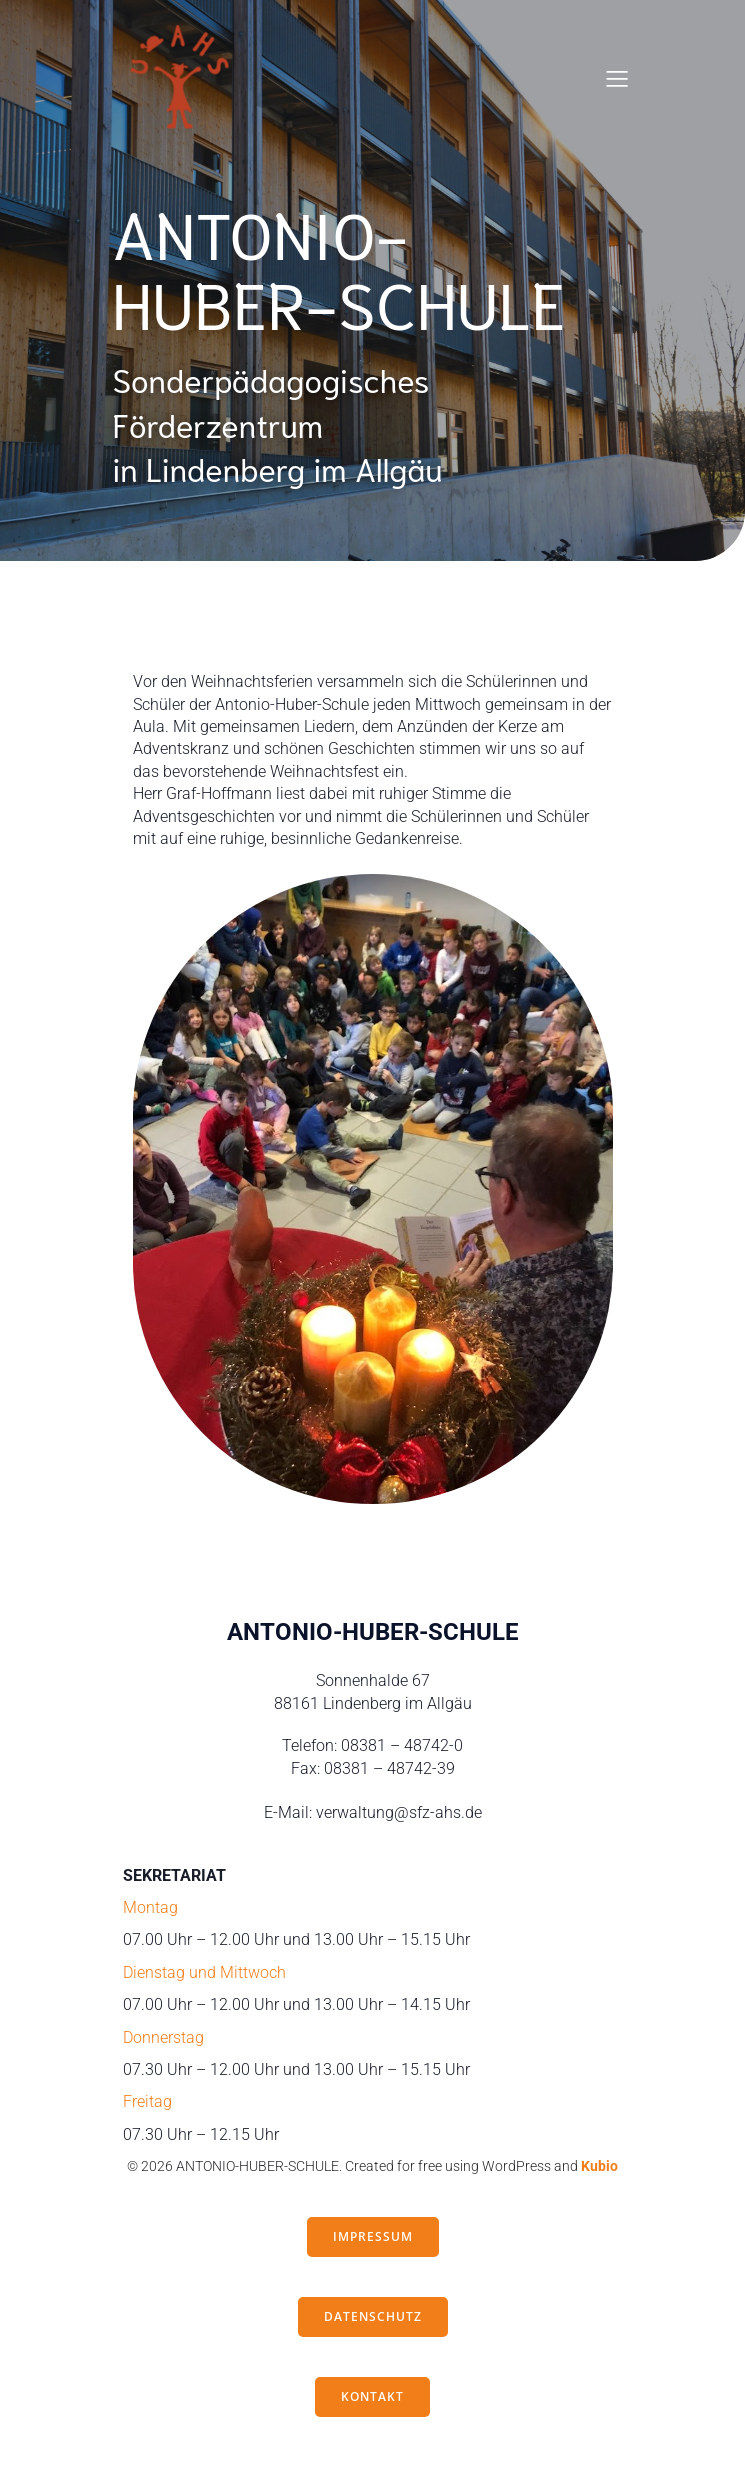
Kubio (599, 2166)
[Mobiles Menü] (618, 78)
